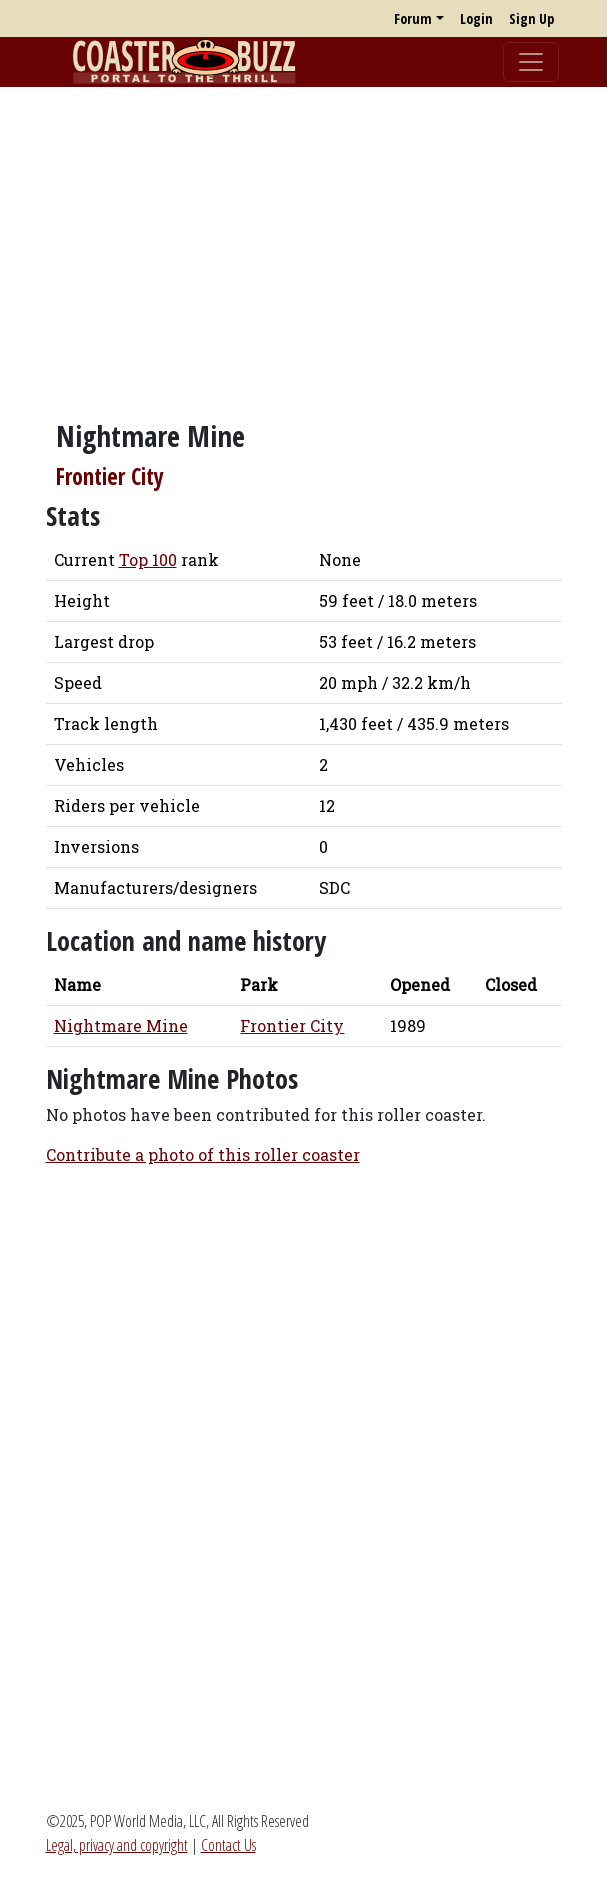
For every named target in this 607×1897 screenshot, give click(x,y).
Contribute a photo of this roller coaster (203, 1154)
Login (476, 18)
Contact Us (228, 1845)
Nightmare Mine (121, 1025)
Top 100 (148, 559)
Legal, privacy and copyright (117, 1845)
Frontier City (110, 476)
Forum (413, 18)
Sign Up (531, 18)
